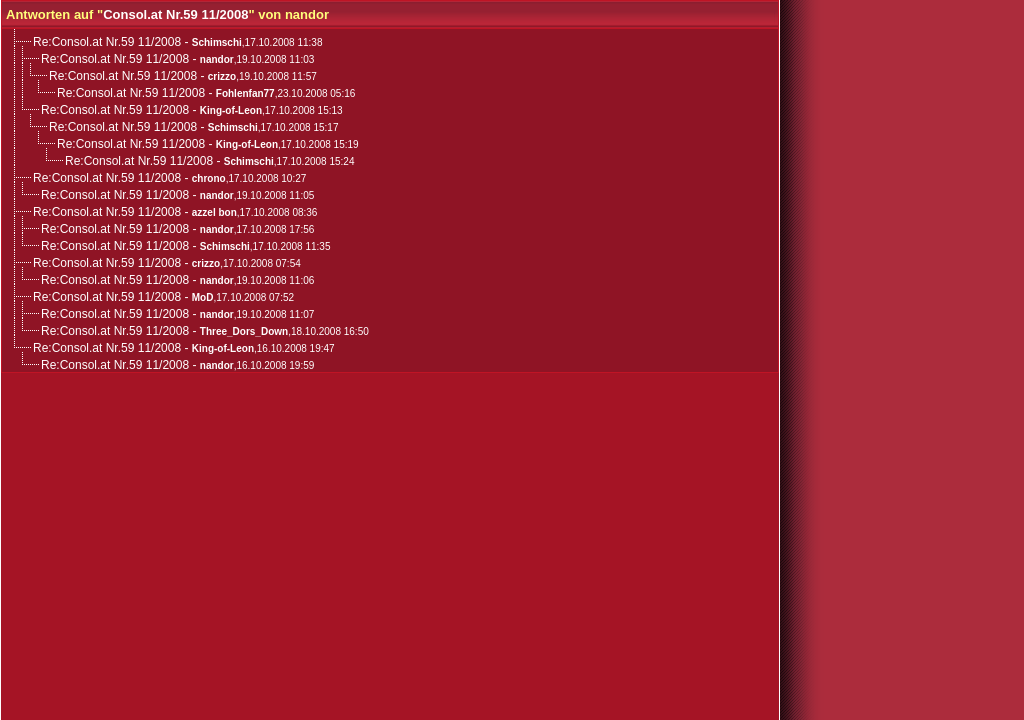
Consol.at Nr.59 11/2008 (175, 14)
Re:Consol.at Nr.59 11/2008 (107, 42)
